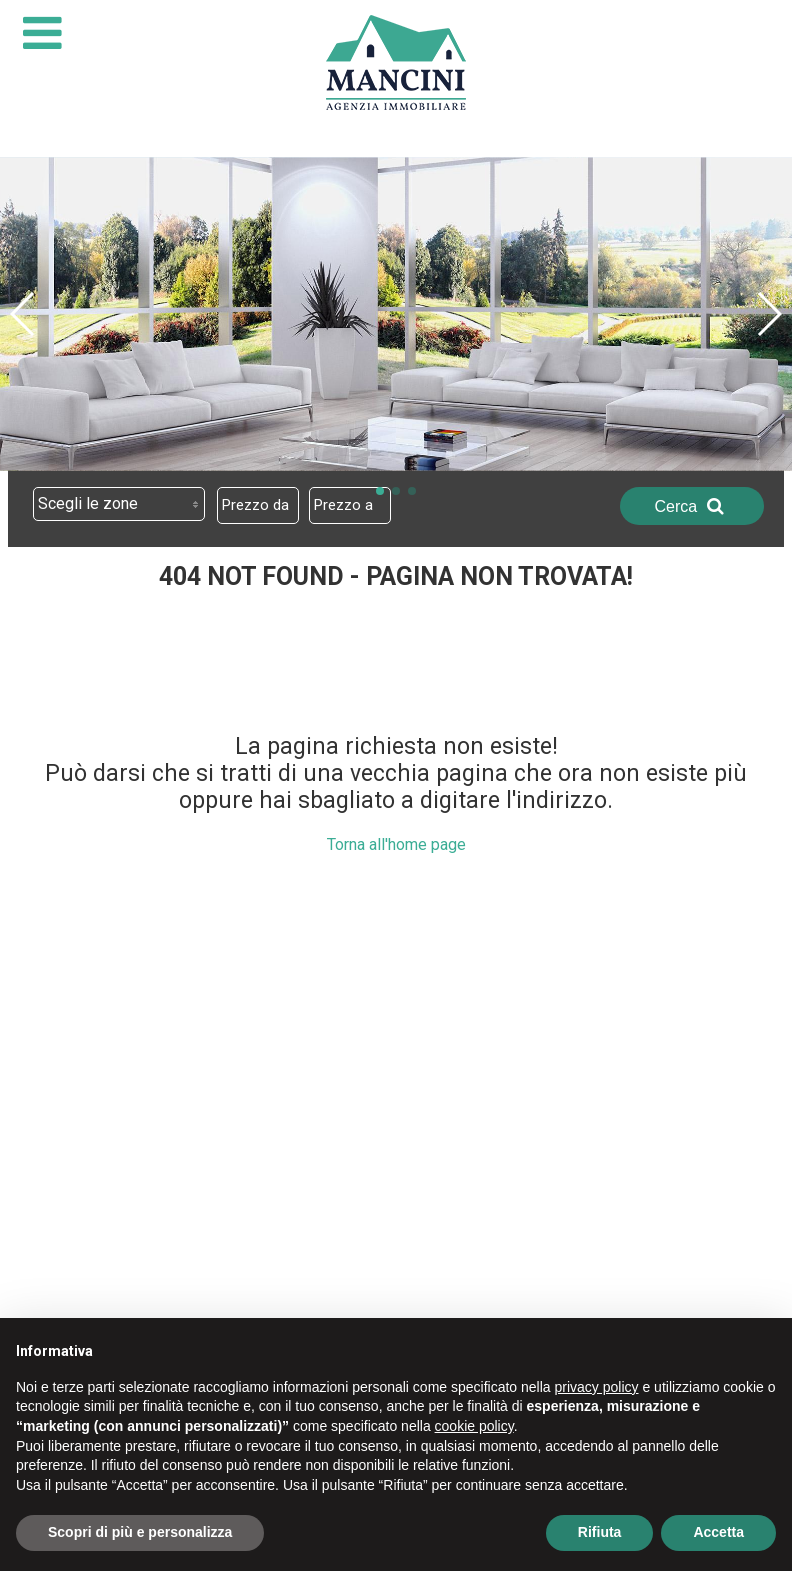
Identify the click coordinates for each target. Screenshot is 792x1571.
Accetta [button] (718, 1532)
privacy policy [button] (597, 1387)
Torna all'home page (396, 844)
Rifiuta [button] (600, 1532)
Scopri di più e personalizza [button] (140, 1532)
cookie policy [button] (474, 1426)
